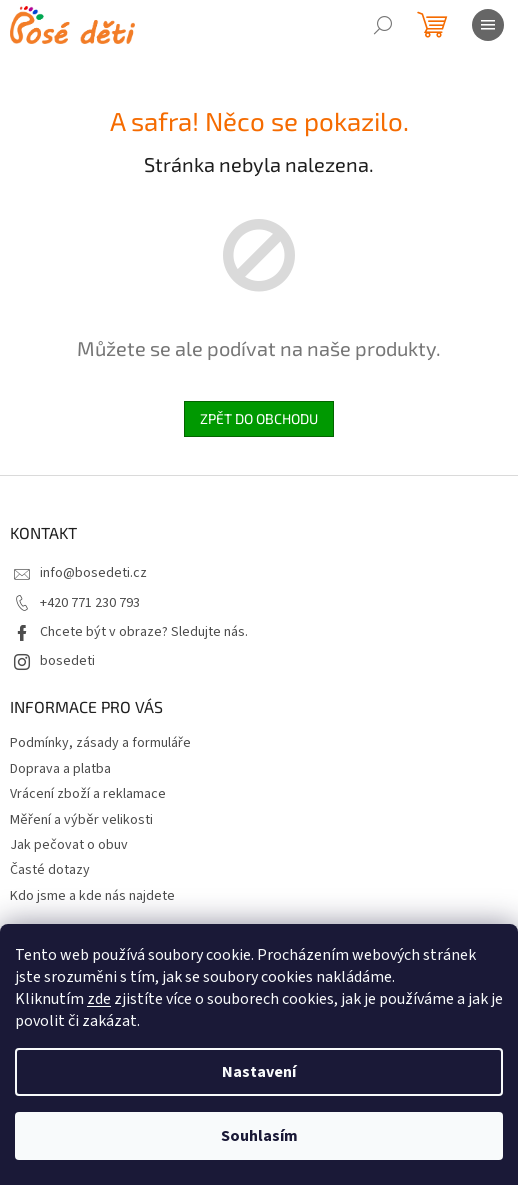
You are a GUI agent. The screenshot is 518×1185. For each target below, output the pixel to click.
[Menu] (488, 25)
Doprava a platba (60, 769)
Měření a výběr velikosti (81, 820)
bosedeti (67, 661)
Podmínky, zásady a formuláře (100, 743)
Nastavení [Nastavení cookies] (259, 1072)
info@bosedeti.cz (93, 573)
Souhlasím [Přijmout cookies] (259, 1136)
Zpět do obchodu (259, 418)
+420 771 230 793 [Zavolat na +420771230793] (90, 603)
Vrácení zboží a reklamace (88, 794)
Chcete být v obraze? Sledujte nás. (144, 632)
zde (99, 999)
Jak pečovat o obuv (69, 845)
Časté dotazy (50, 870)
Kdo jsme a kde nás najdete (92, 896)
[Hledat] (383, 25)
